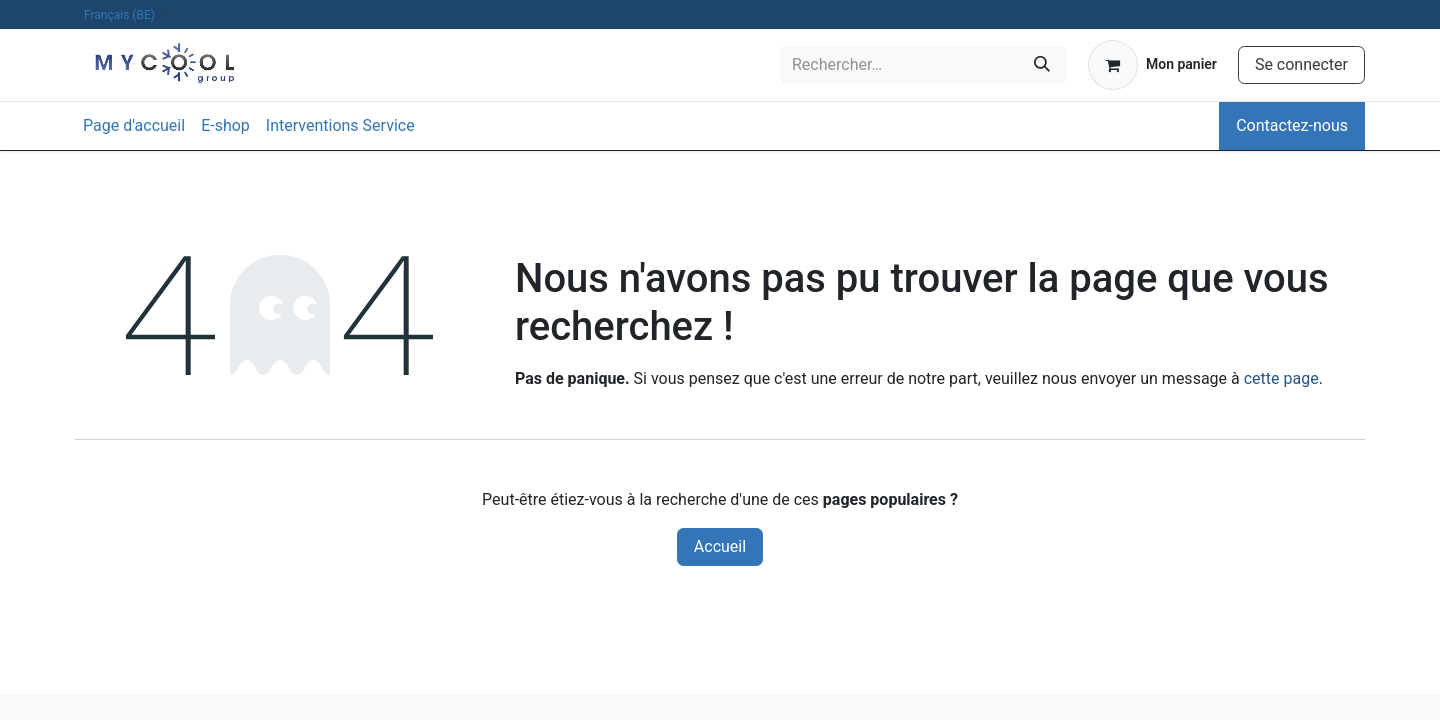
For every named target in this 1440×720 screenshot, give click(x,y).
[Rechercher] (1042, 65)
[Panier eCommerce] (1152, 65)
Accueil (720, 546)
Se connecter (1301, 64)
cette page (1281, 378)
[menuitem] (134, 126)
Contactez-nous (1292, 125)
